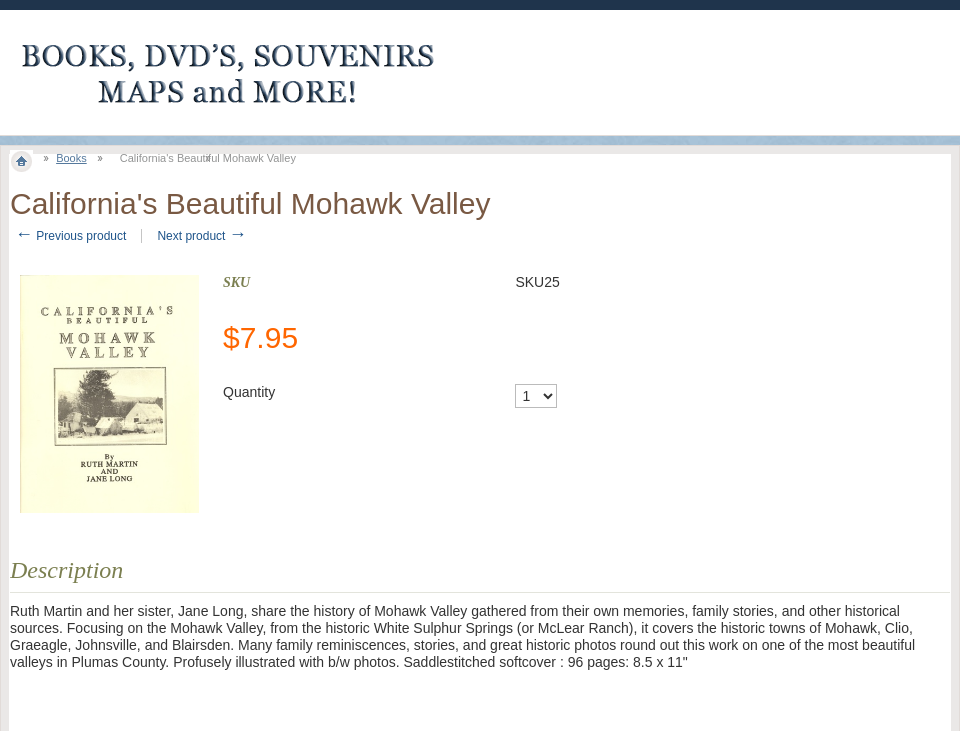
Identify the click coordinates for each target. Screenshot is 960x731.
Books (71, 158)
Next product (201, 236)
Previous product (70, 236)
